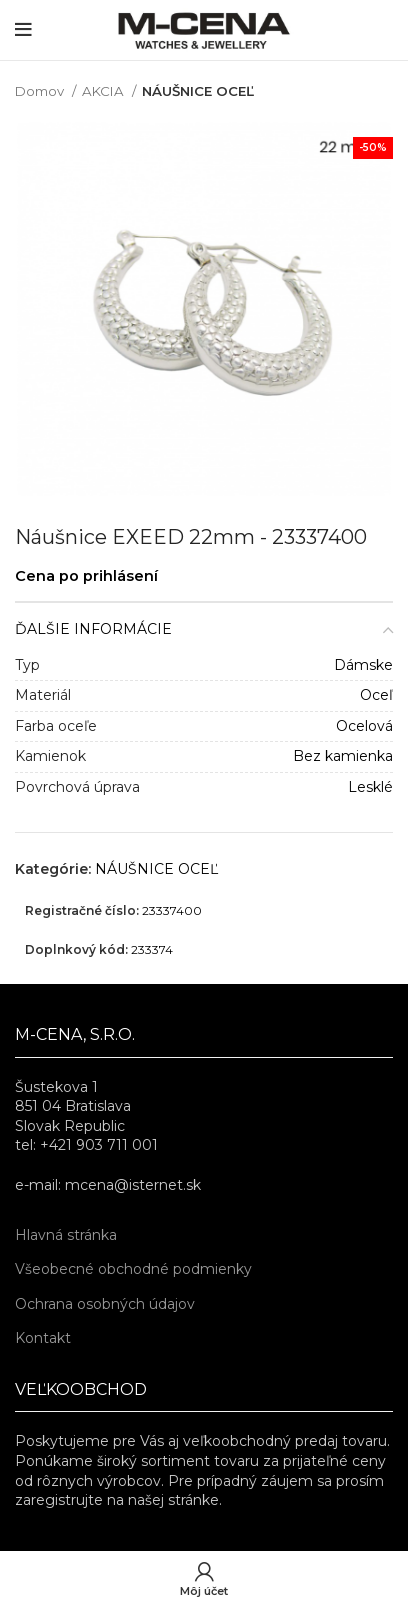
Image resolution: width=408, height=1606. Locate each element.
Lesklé (370, 787)
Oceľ (376, 695)
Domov (41, 91)
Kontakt (43, 1338)
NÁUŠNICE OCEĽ (198, 91)
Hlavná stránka (66, 1235)
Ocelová (364, 726)
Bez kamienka (343, 756)
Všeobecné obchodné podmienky (133, 1269)
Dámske (363, 665)
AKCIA (104, 91)
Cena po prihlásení (86, 576)
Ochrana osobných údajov (105, 1304)
